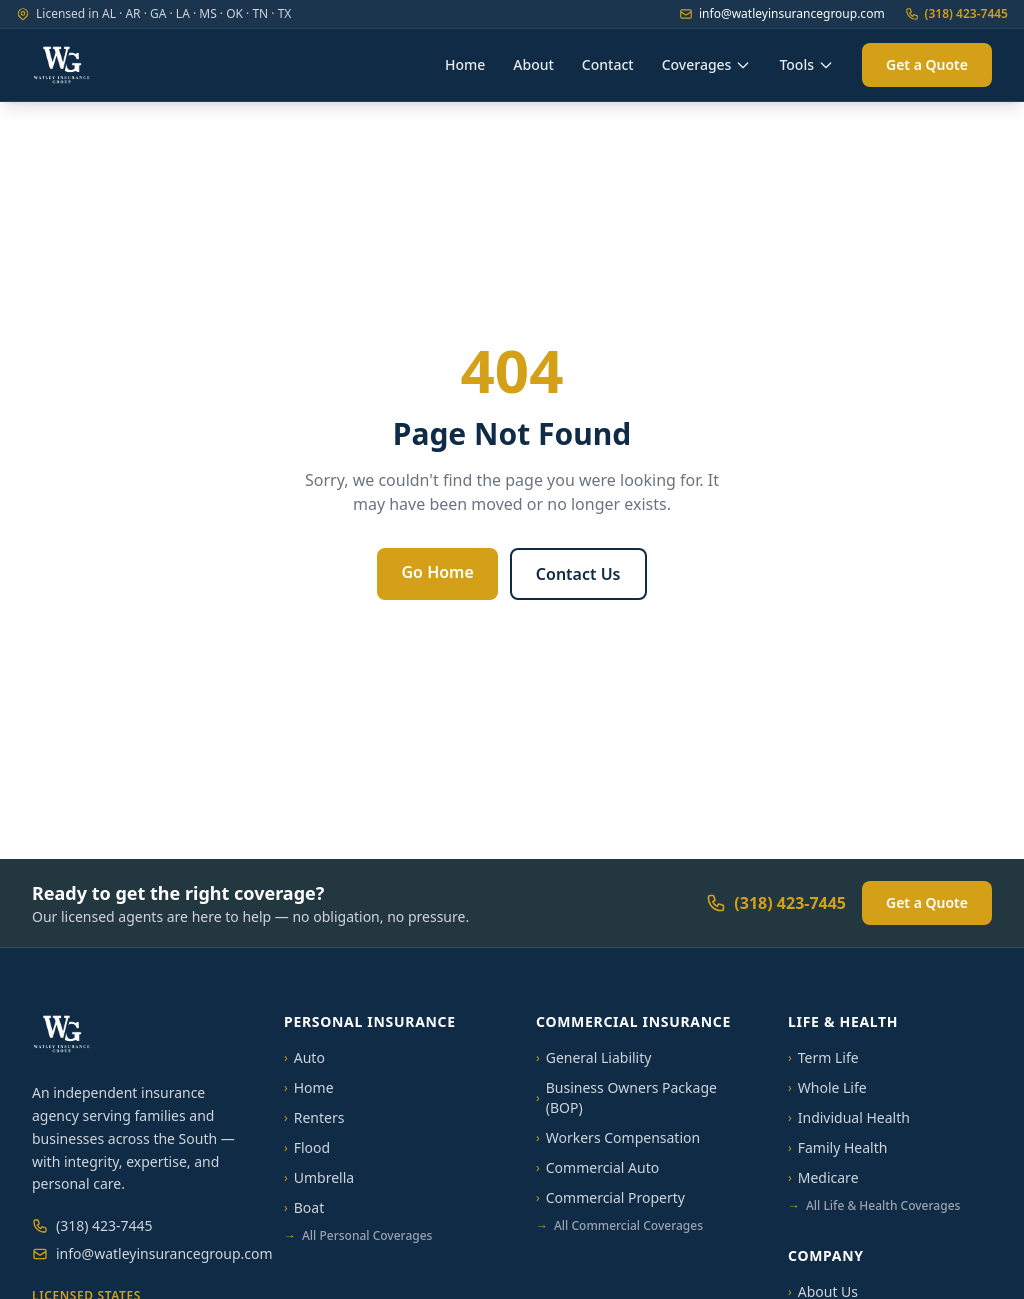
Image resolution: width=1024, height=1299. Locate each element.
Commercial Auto (597, 1167)
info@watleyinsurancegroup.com (782, 14)
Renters (314, 1117)
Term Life (823, 1057)
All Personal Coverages (358, 1236)
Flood (307, 1147)
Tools (806, 64)
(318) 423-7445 (956, 14)
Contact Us (578, 574)
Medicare (823, 1177)
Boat (304, 1207)
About (533, 64)
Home (465, 64)
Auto (304, 1057)
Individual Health (849, 1117)
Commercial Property (610, 1197)
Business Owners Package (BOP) (626, 1097)
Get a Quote (927, 64)
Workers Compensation (618, 1137)
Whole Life (827, 1087)
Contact (608, 64)
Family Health (837, 1147)
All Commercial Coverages (619, 1226)
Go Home (437, 572)
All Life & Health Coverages (874, 1206)
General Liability (593, 1057)
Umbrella (319, 1177)
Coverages (707, 64)
